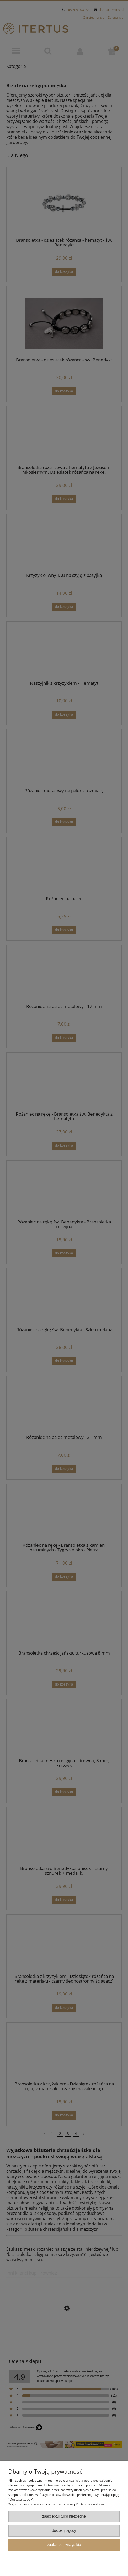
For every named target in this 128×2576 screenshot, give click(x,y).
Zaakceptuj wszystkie (64, 2545)
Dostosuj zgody (64, 2531)
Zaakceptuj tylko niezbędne (64, 2516)
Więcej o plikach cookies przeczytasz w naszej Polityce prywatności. (57, 2504)
